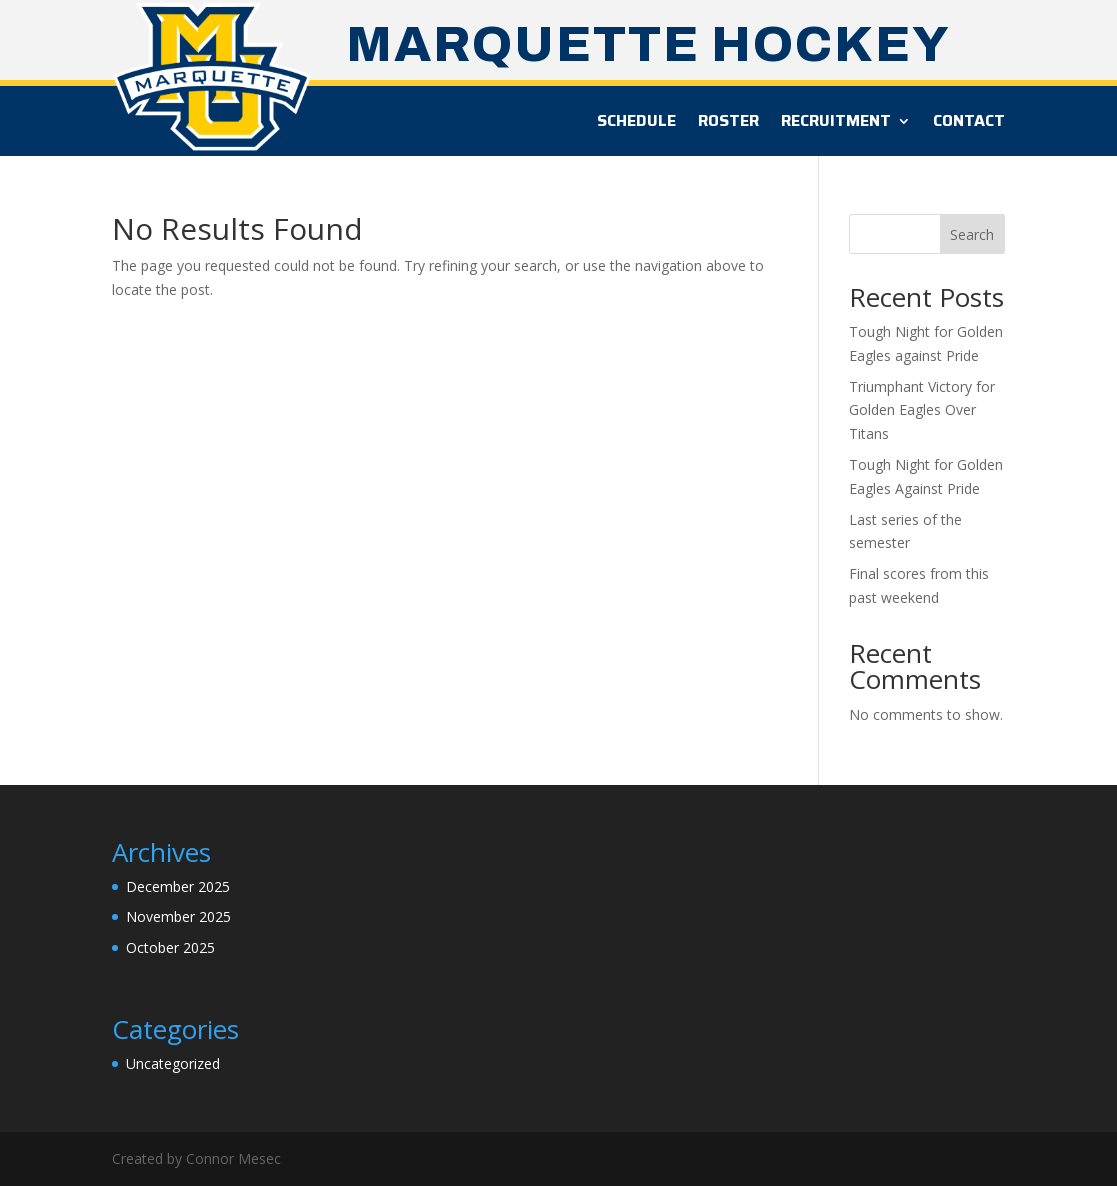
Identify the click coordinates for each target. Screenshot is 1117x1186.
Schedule (636, 120)
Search (972, 234)
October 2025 (170, 947)
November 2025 (178, 916)
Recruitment (836, 120)
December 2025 (178, 886)
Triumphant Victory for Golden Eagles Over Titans (922, 410)
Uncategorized (173, 1063)
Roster (728, 120)
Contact (969, 120)
